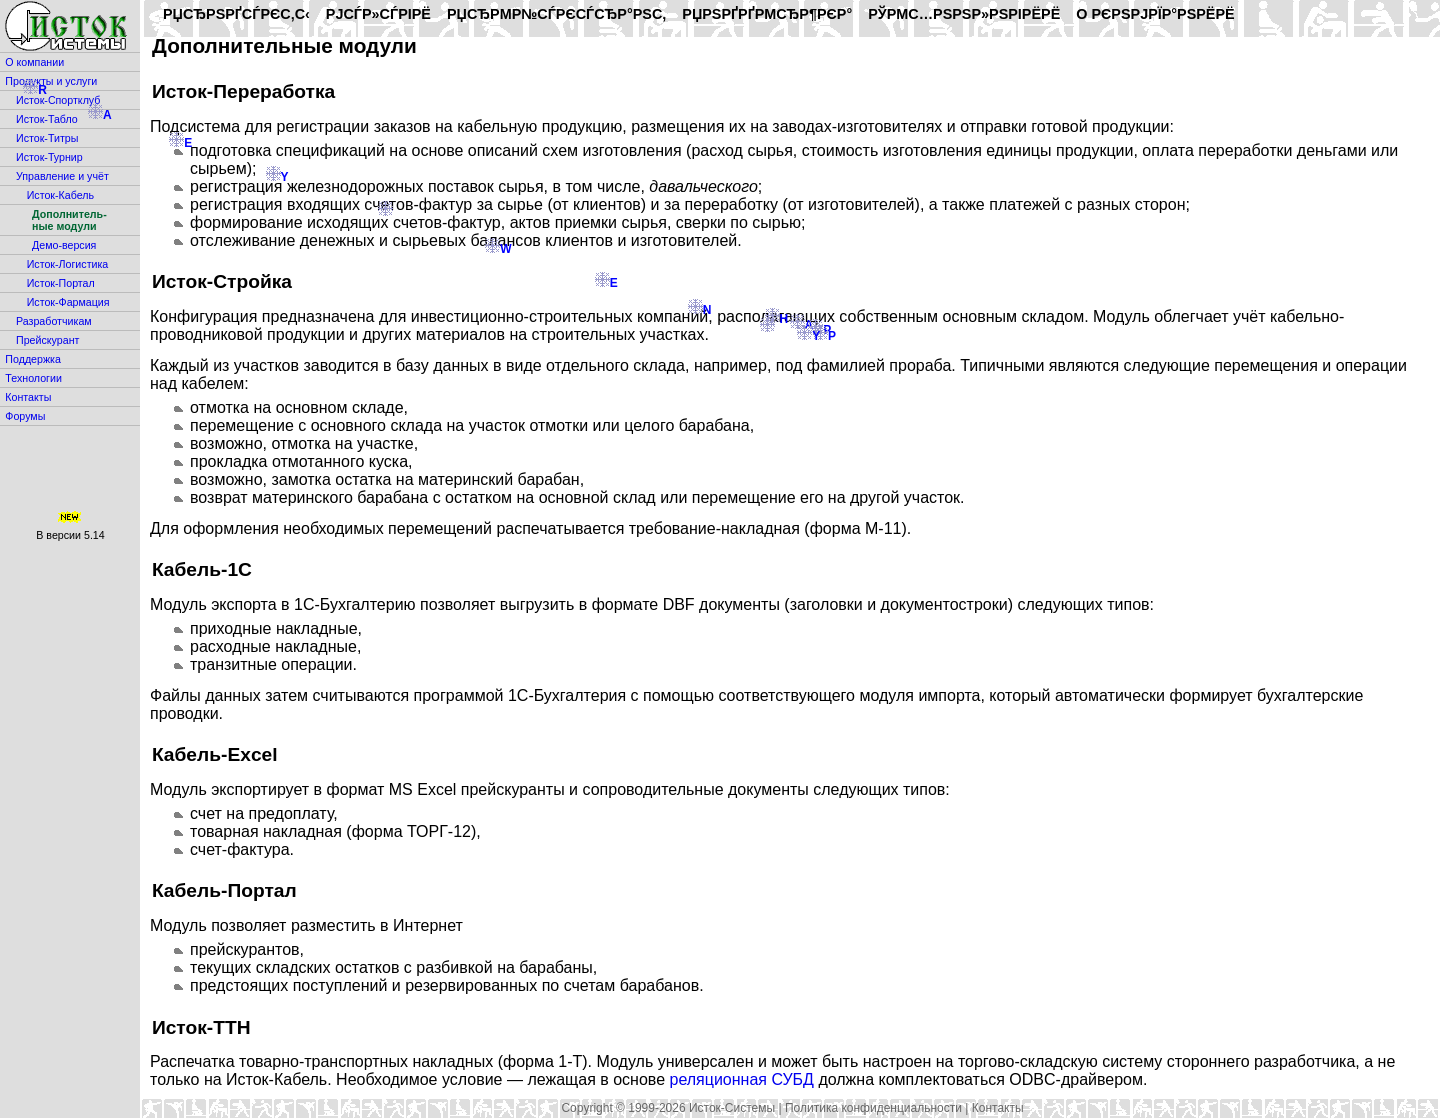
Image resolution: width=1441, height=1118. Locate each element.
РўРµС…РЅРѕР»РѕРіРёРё (964, 14)
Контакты (28, 397)
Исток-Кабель (60, 195)
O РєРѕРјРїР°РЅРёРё (1155, 14)
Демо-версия (64, 245)
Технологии (33, 378)
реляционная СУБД (741, 1079)
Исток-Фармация (68, 302)
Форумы (25, 416)
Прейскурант (47, 340)
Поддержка (33, 359)
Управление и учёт (62, 176)
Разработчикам (54, 321)
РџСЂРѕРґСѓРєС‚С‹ (236, 14)
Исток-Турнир (49, 157)
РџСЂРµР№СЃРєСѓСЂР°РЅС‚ (556, 14)
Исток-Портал (61, 283)
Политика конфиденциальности (873, 1108)
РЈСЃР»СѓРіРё (378, 14)
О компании (34, 62)
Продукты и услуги (51, 81)
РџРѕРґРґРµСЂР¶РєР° (767, 14)
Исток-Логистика (68, 264)
